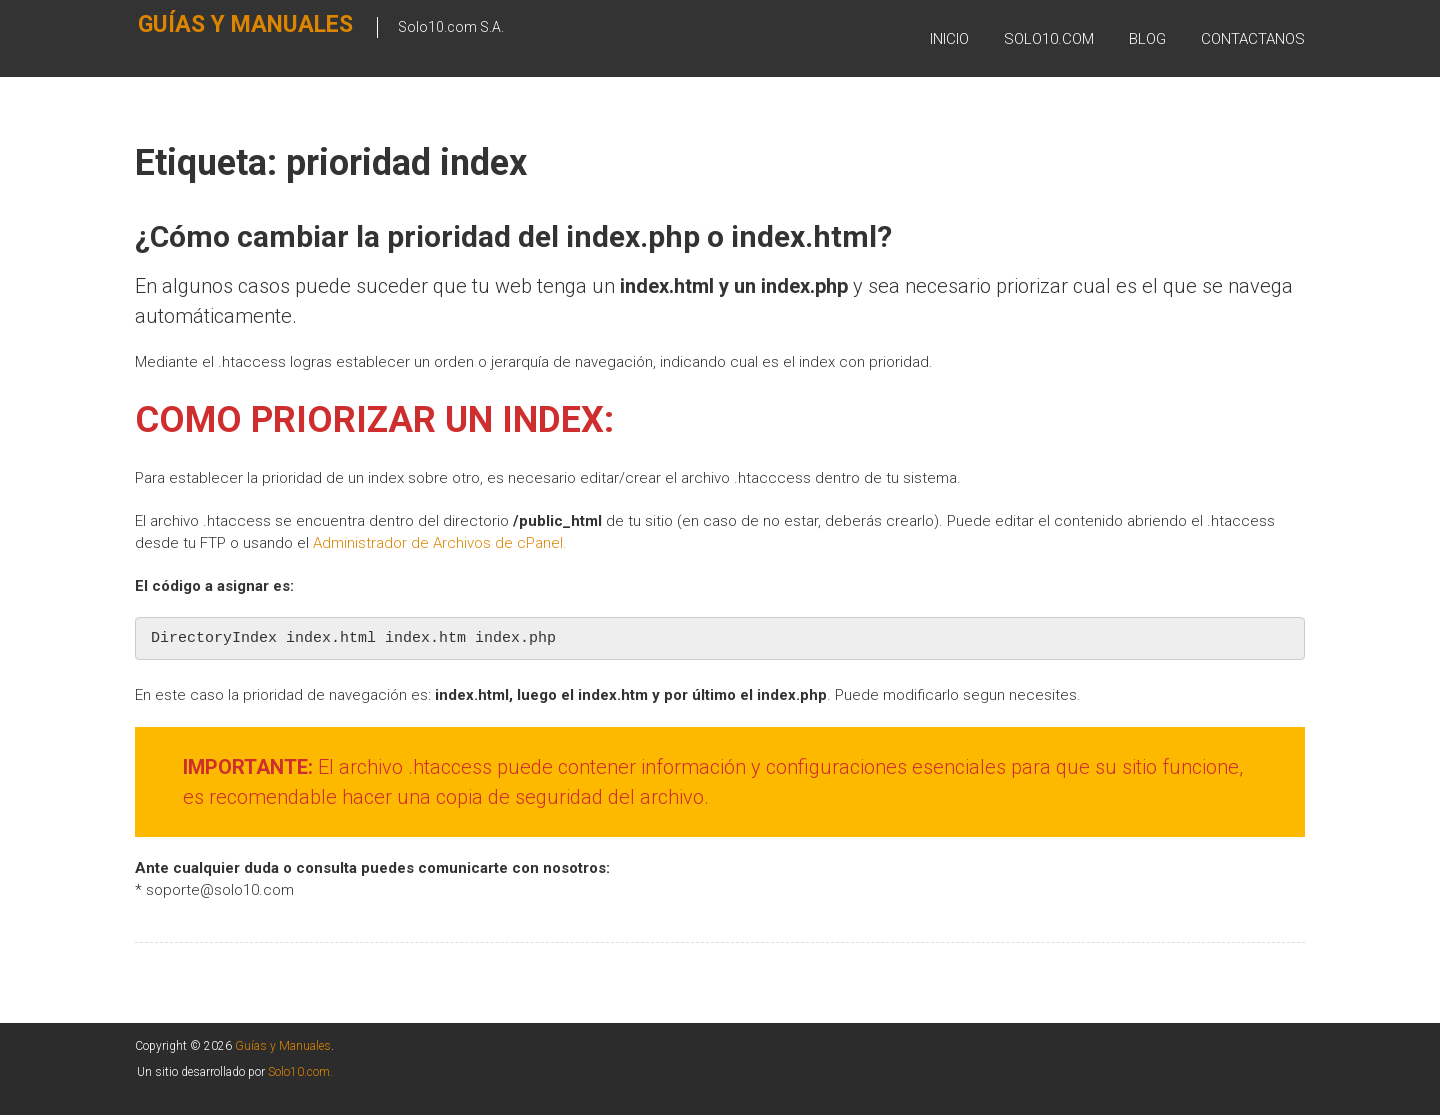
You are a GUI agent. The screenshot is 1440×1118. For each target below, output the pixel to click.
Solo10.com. (300, 1075)
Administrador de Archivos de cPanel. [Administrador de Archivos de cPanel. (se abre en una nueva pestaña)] (440, 543)
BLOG (1147, 39)
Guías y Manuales (207, 36)
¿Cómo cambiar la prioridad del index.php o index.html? (513, 236)
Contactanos (1253, 39)
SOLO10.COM (1049, 39)
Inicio (949, 39)
